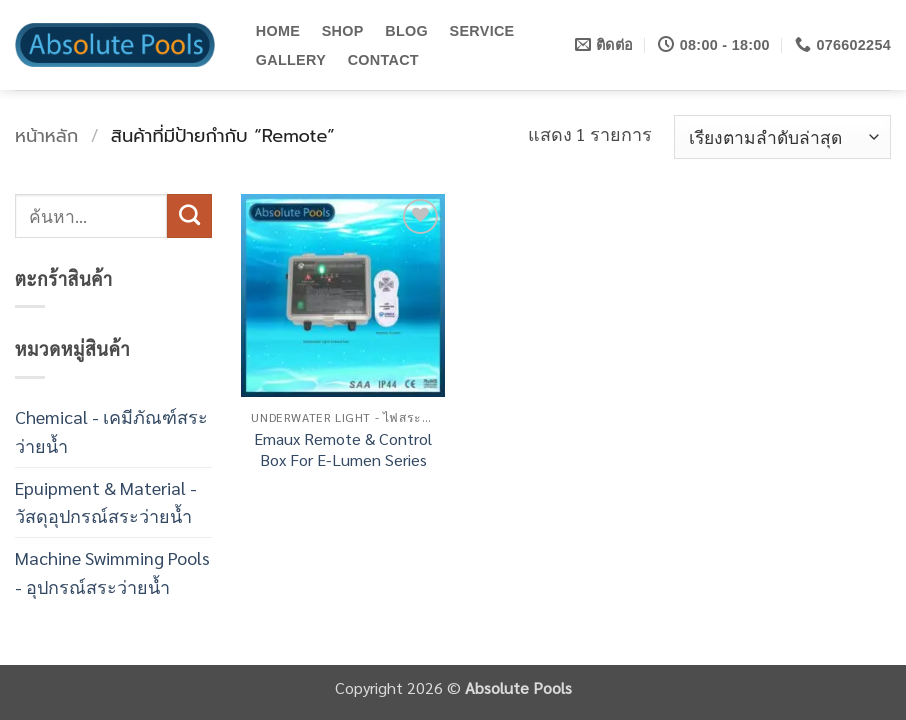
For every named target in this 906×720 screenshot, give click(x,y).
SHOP (343, 31)
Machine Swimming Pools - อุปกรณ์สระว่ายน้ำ (112, 572)
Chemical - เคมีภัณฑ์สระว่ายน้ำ (111, 431)
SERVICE (482, 31)
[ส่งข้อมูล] (189, 216)
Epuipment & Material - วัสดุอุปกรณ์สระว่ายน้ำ (106, 502)
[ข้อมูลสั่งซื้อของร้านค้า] (782, 137)
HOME (278, 31)
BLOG (406, 31)
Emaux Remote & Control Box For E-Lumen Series (343, 449)
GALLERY (291, 60)
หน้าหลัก (46, 136)
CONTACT (383, 60)
